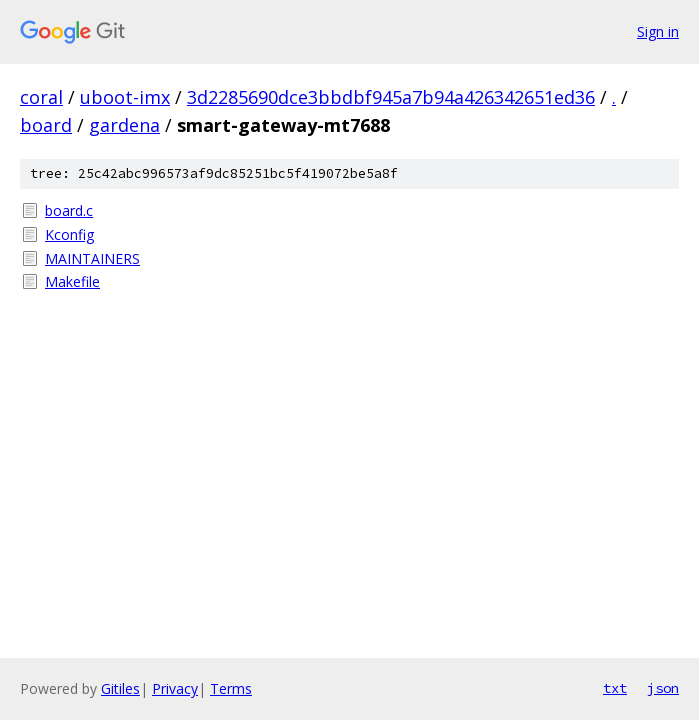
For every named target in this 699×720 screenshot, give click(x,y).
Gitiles (120, 688)
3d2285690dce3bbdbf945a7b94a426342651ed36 (391, 97)
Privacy (175, 688)
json (663, 688)
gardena (124, 125)
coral (41, 97)
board (46, 125)
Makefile (72, 281)
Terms (231, 688)
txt (615, 688)
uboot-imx (125, 97)
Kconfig (69, 234)
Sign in (658, 31)
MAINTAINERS (92, 258)
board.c (69, 210)
